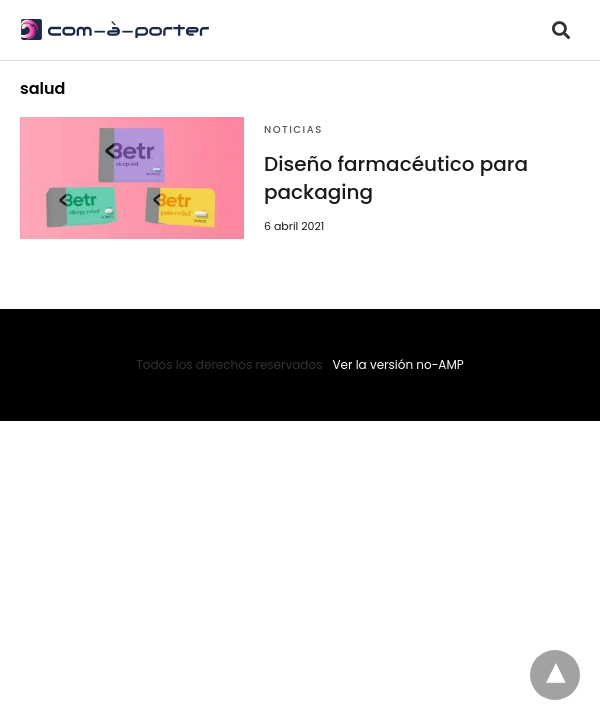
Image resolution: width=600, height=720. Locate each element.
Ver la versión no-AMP (397, 364)
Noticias (293, 129)
